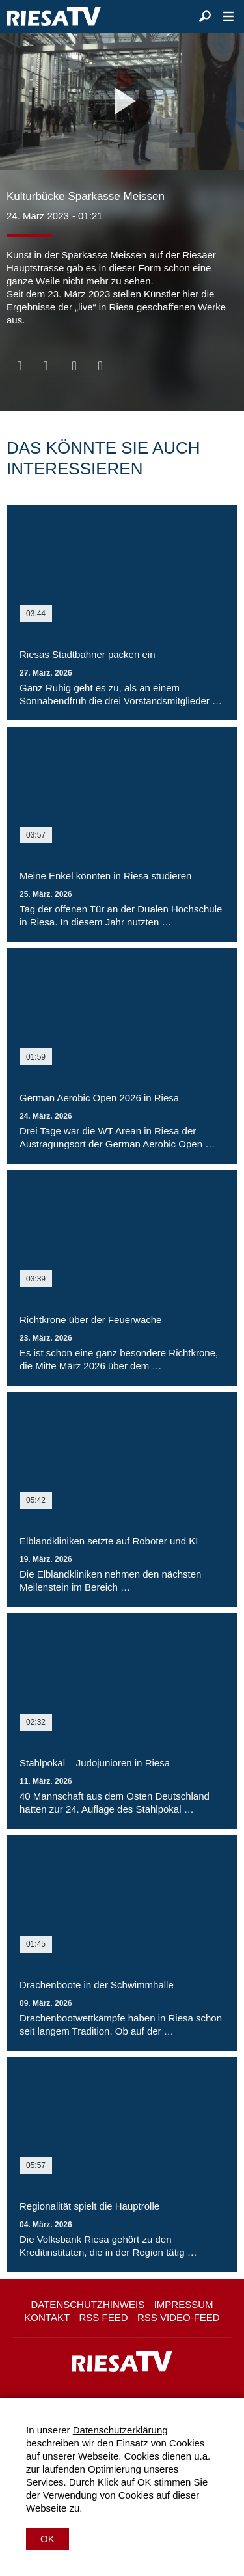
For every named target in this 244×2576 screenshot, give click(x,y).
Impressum (183, 2304)
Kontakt (47, 2317)
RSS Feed (103, 2317)
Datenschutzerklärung (120, 2429)
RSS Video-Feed (178, 2317)
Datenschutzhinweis (87, 2304)
